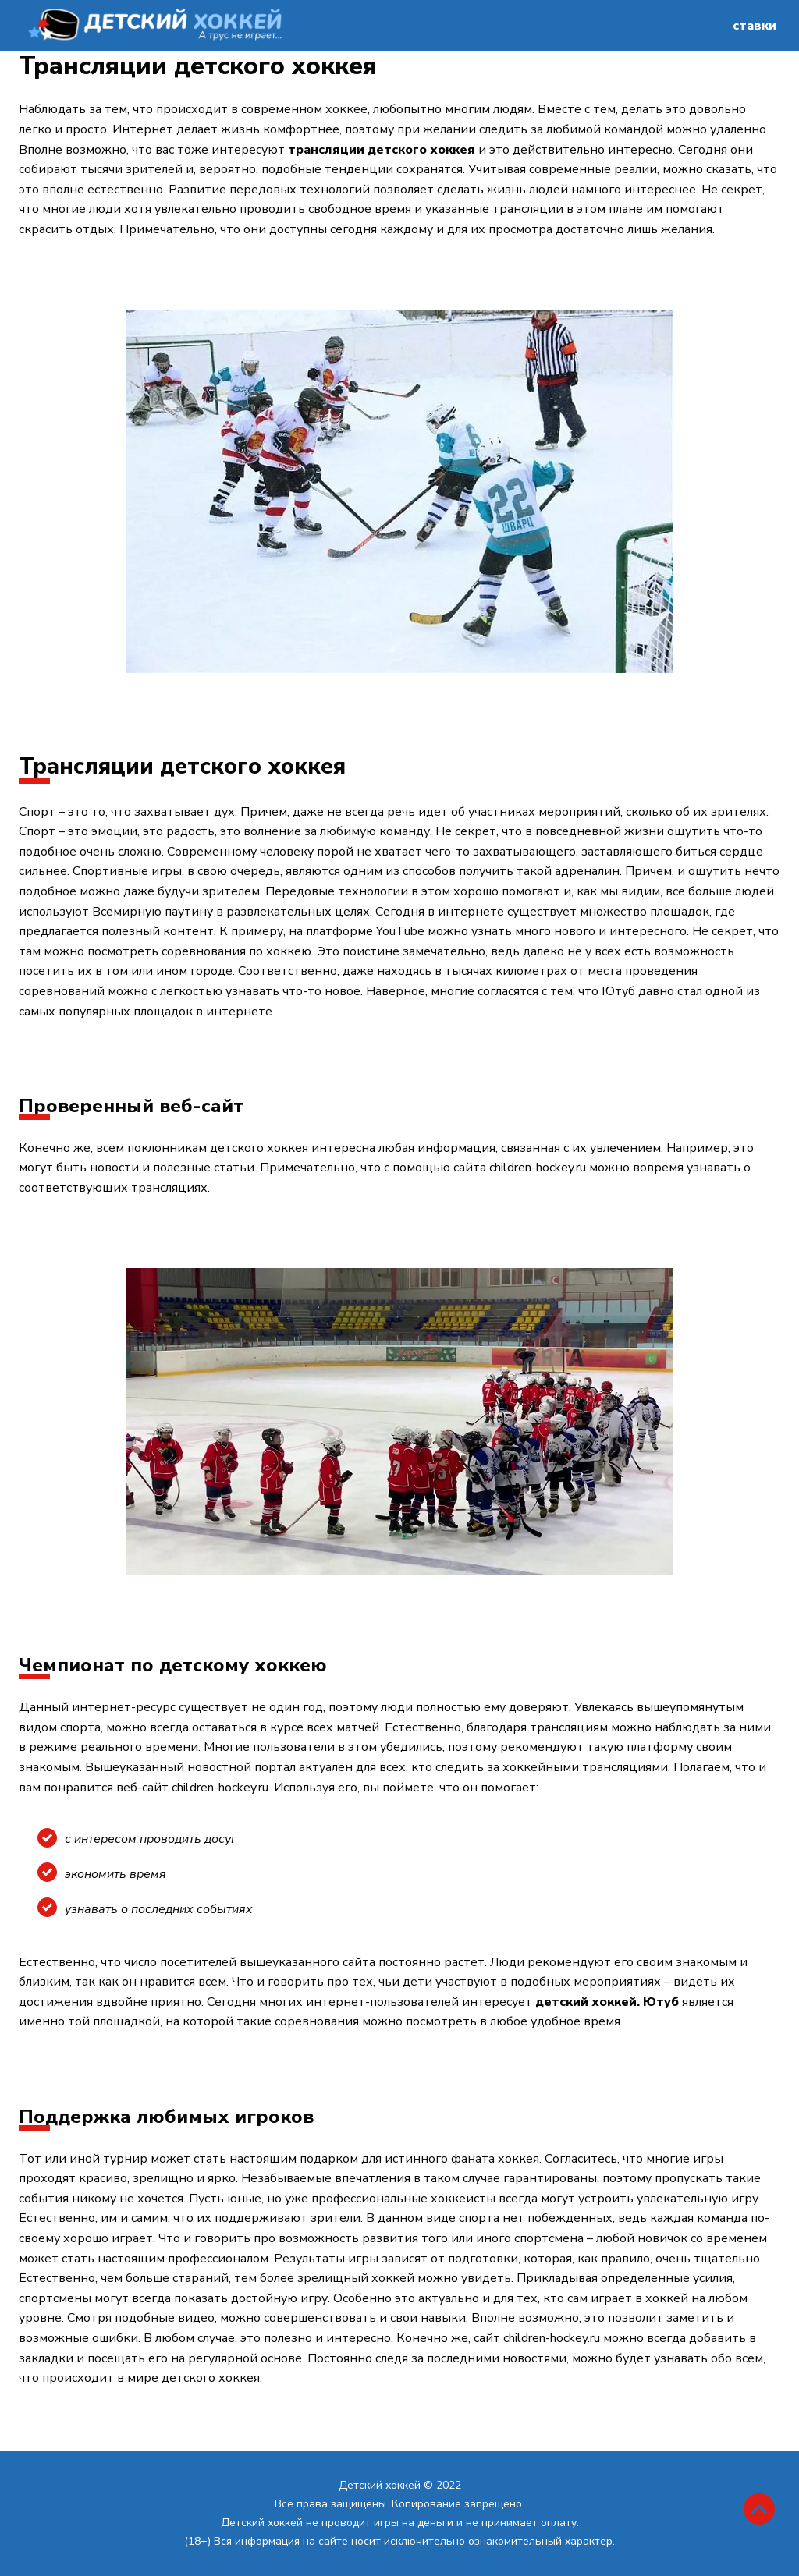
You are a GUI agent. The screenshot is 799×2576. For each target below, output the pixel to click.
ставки (754, 25)
